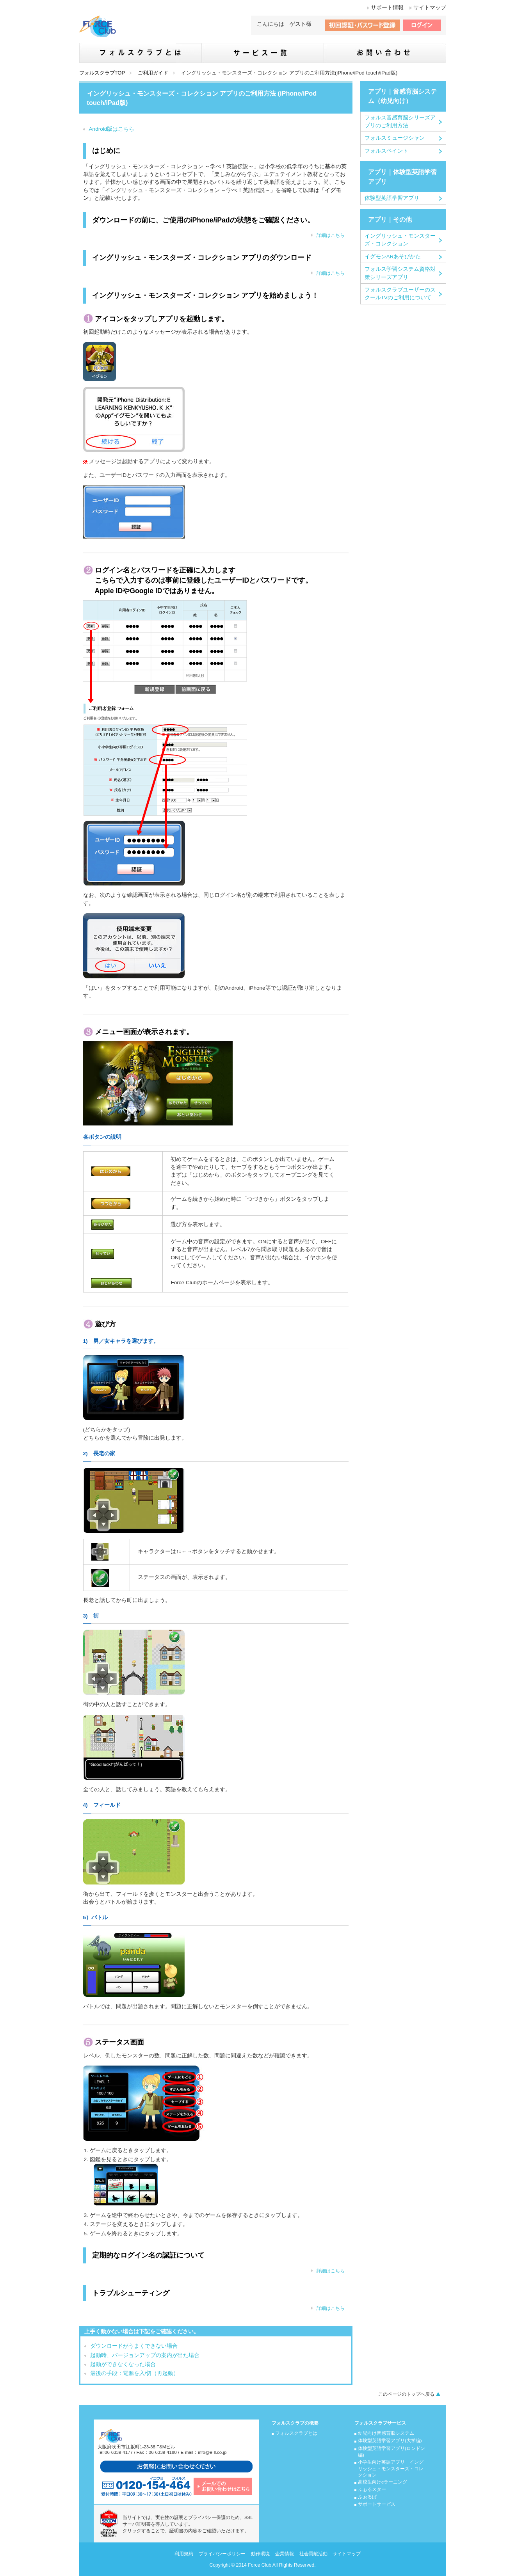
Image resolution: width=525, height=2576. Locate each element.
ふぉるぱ (367, 2496)
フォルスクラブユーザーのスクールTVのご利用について (400, 293)
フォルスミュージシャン (395, 138)
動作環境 (260, 2553)
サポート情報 (387, 8)
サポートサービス (376, 2504)
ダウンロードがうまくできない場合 (134, 2346)
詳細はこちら (331, 235)
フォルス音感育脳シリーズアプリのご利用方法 (400, 121)
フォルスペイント (386, 151)
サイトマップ (429, 8)
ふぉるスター (372, 2489)
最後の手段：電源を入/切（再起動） (134, 2373)
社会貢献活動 (313, 2553)
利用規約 (183, 2553)
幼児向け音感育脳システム (386, 2433)
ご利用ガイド (153, 73)
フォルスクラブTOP (102, 73)
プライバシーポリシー (222, 2553)
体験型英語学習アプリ (392, 198)
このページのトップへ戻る (406, 2394)
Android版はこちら (112, 129)
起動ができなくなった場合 (123, 2364)
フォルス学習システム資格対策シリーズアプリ (400, 273)
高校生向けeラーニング (382, 2482)
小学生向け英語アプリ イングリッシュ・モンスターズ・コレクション (391, 2468)
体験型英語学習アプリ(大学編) (390, 2440)
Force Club (259, 2565)
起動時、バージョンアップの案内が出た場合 (144, 2355)
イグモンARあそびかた (393, 257)
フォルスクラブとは (296, 2433)
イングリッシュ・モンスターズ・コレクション (400, 240)
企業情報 (284, 2553)
